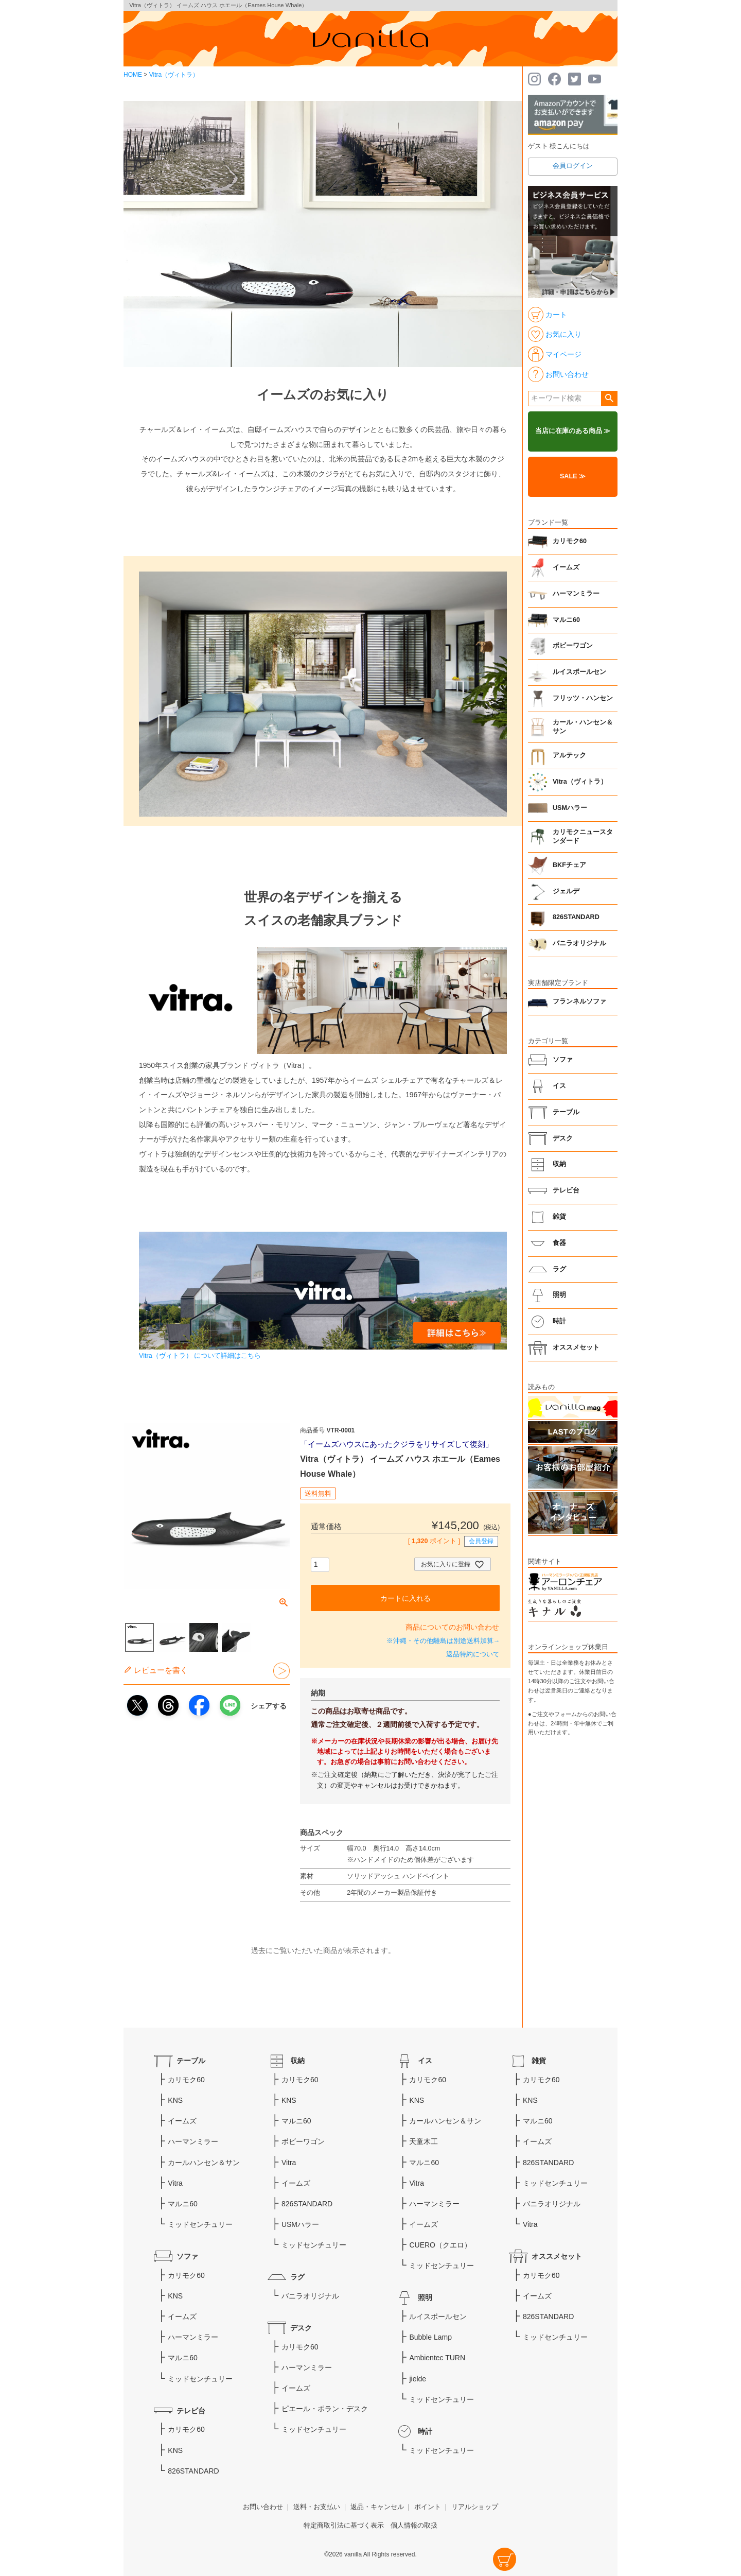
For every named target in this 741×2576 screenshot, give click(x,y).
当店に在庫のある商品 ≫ (573, 431)
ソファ (563, 1059)
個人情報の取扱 (414, 2525)
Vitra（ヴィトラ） (174, 74)
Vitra (175, 2183)
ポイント (427, 2507)
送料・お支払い (316, 2507)
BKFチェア (569, 865)
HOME (132, 74)
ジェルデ (566, 891)
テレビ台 (566, 1190)
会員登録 (481, 1541)
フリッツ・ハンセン (583, 698)
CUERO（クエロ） (440, 2245)
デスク (563, 1138)
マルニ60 (566, 620)
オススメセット (576, 1347)
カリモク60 (570, 541)
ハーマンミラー (576, 593)
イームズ (566, 567)
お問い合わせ (263, 2507)
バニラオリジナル (579, 943)
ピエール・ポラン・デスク (324, 2409)
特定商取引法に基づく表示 (344, 2525)
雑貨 (559, 1216)
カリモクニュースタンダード (583, 836)
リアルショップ (474, 2507)
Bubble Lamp (430, 2337)
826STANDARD (576, 917)
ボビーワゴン (573, 645)
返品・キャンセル (377, 2507)
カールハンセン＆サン (204, 2162)
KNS (175, 2100)
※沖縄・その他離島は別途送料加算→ (443, 1641)
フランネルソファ (579, 1001)
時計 (559, 1321)
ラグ (559, 1269)
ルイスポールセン (579, 672)
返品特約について (473, 1654)
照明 (559, 1295)
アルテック (569, 755)
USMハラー (570, 807)
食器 (559, 1243)
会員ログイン (573, 165)
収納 (559, 1164)
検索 (609, 398)
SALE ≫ (573, 476)
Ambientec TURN (437, 2358)
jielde (417, 2379)
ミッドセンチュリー (200, 2224)
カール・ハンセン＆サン (583, 727)
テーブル (566, 1112)
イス (559, 1086)
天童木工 (423, 2141)
